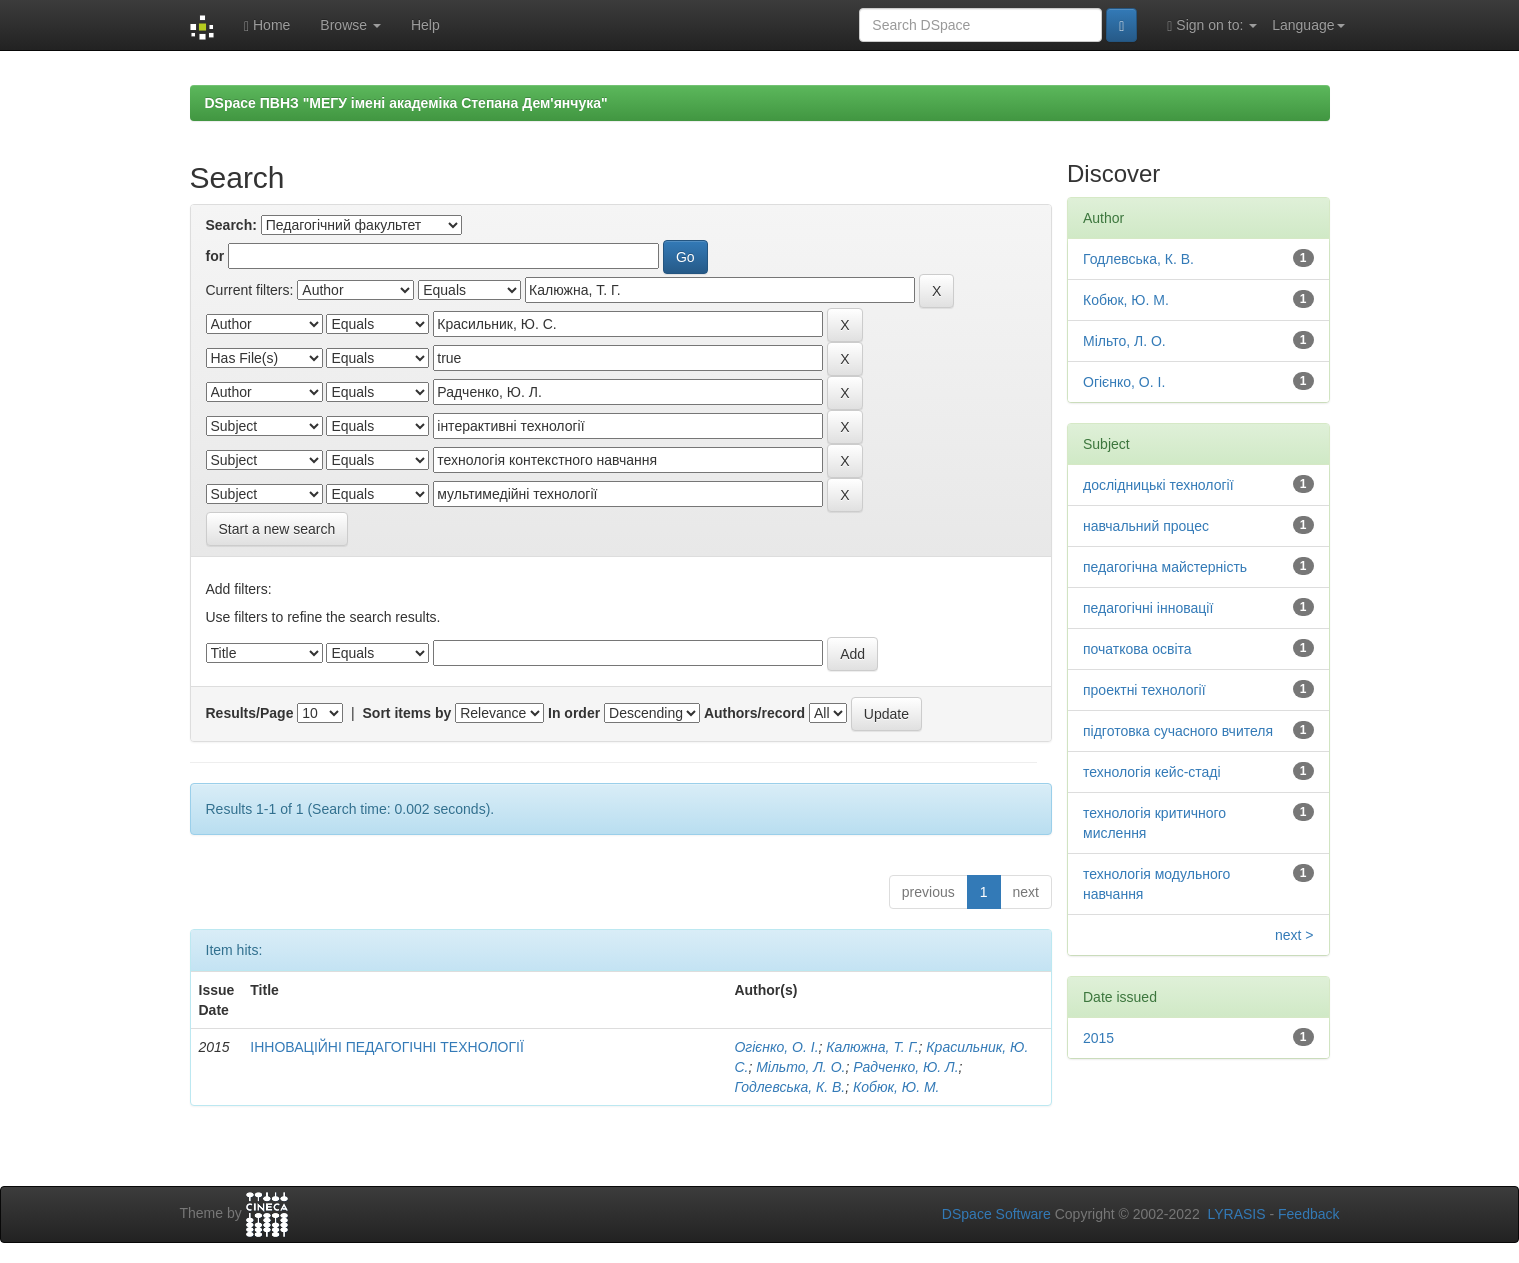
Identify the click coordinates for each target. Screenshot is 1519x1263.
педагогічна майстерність (1165, 567)
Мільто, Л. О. (800, 1067)
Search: (231, 225)
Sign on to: (1212, 25)
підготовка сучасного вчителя (1178, 731)
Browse (350, 25)
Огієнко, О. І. (776, 1047)
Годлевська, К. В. (789, 1087)
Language (1308, 25)
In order (574, 713)
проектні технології (1144, 690)
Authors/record (754, 713)
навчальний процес (1146, 526)
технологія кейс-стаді (1152, 772)
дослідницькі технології (1158, 485)
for (215, 256)
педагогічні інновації (1148, 608)
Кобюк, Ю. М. (896, 1087)
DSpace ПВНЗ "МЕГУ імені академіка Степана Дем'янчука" (406, 103)
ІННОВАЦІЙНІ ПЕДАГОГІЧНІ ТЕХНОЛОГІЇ (387, 1047)
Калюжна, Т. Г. (872, 1047)
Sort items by (407, 713)
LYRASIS (1236, 1214)
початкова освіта (1137, 649)
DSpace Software (996, 1214)
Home (267, 25)
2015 (1098, 1038)
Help (425, 25)
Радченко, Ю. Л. (905, 1067)
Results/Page (250, 713)
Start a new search (277, 529)
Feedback (1308, 1214)
